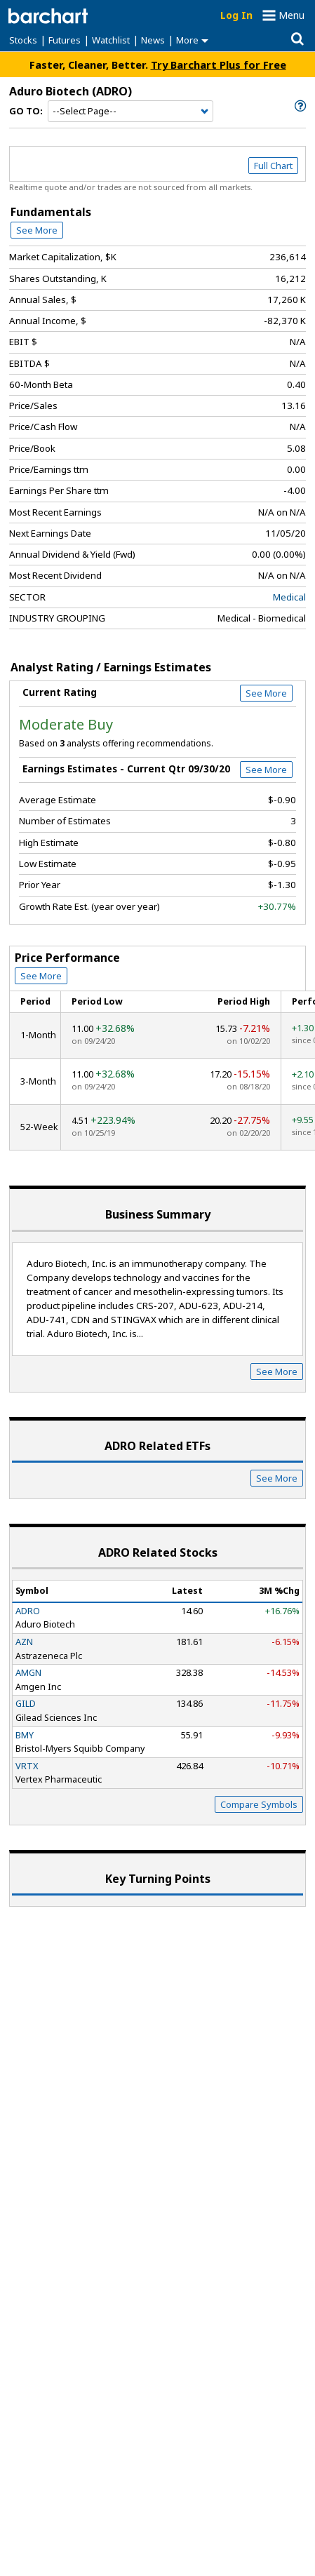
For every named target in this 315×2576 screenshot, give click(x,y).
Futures (64, 40)
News (153, 40)
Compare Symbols (258, 1804)
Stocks (23, 40)
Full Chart (273, 165)
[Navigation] (130, 111)
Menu (291, 15)
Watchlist (111, 40)
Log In (236, 15)
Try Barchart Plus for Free (218, 65)
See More (37, 230)
